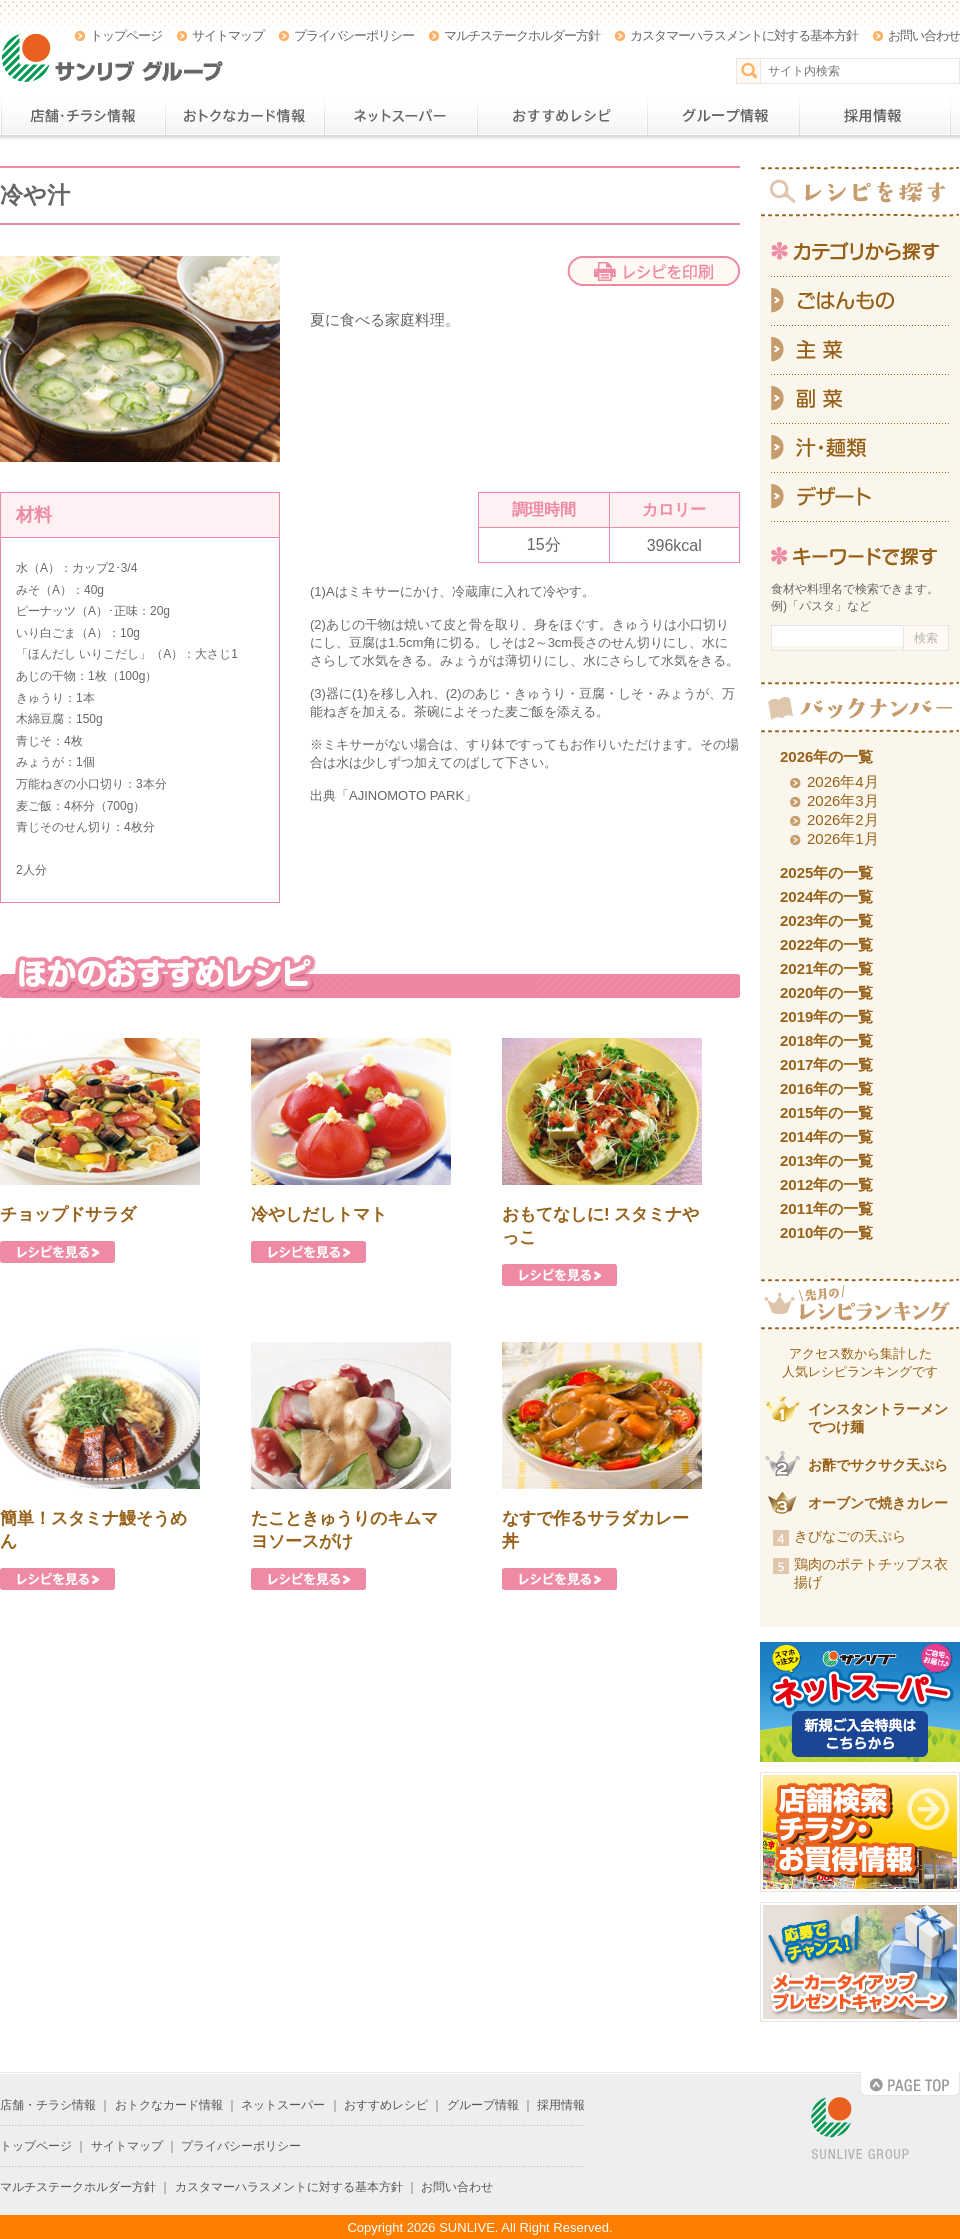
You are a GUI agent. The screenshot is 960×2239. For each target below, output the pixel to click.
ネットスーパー (400, 116)
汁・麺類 (860, 448)
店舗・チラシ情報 (82, 116)
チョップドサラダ (68, 1214)
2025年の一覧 (826, 872)
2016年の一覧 (826, 1088)
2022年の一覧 (826, 944)
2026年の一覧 (826, 756)
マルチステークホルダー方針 (522, 35)
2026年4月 (843, 781)
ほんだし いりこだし (83, 654)
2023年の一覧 (826, 920)
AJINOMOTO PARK (406, 795)
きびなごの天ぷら (850, 1536)
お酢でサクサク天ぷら (878, 1465)
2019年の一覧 (826, 1016)
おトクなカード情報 (244, 116)
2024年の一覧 (826, 896)
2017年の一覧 (826, 1064)
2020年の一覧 (826, 992)
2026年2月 (843, 819)
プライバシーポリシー (354, 35)
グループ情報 (723, 116)
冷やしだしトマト (319, 1214)
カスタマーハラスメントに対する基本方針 (744, 35)
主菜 (860, 350)
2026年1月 (843, 838)
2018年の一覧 (826, 1040)
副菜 (860, 399)
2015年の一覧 (826, 1112)
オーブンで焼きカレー (878, 1503)
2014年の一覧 (826, 1136)
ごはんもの (860, 301)
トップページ (126, 35)
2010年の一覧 (826, 1232)
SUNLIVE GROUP (860, 2129)
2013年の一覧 (826, 1160)
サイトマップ (228, 35)
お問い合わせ (924, 35)
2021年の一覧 (826, 968)
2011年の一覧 (826, 1208)
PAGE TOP (910, 2084)
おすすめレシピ (562, 116)
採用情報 (875, 116)
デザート (860, 497)
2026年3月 (843, 800)
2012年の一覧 (826, 1184)
